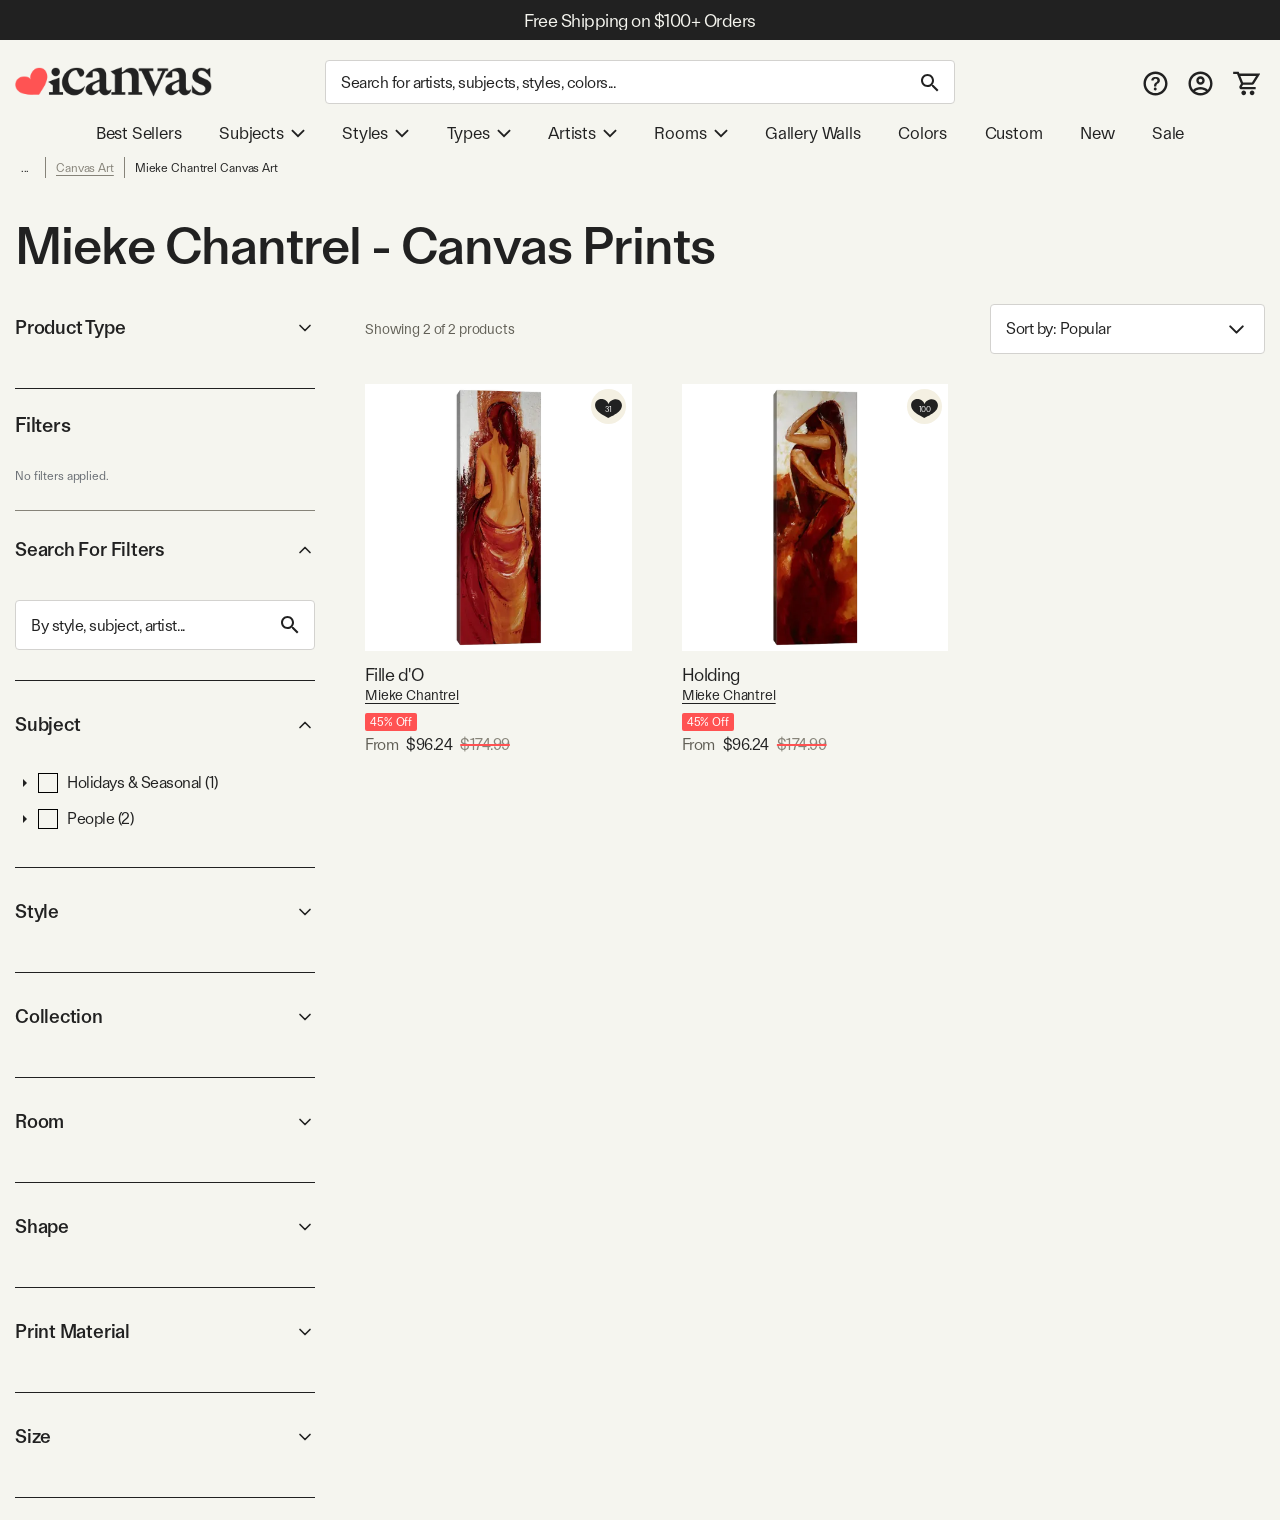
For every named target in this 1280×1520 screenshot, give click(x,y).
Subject (165, 724)
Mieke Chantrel (412, 695)
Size (165, 1436)
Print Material (165, 1331)
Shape (165, 1226)
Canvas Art (85, 168)
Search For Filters (165, 549)
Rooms (690, 133)
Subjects (262, 133)
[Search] (640, 82)
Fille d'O (394, 674)
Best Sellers (139, 133)
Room (165, 1121)
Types (479, 133)
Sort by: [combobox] (1127, 329)
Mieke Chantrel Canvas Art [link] (206, 168)
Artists (582, 133)
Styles (375, 133)
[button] (25, 783)
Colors (922, 133)
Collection (165, 1016)
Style (165, 911)
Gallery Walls (813, 133)
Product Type (165, 327)
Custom (1014, 133)
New (1097, 133)
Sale (1168, 133)
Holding (711, 674)
